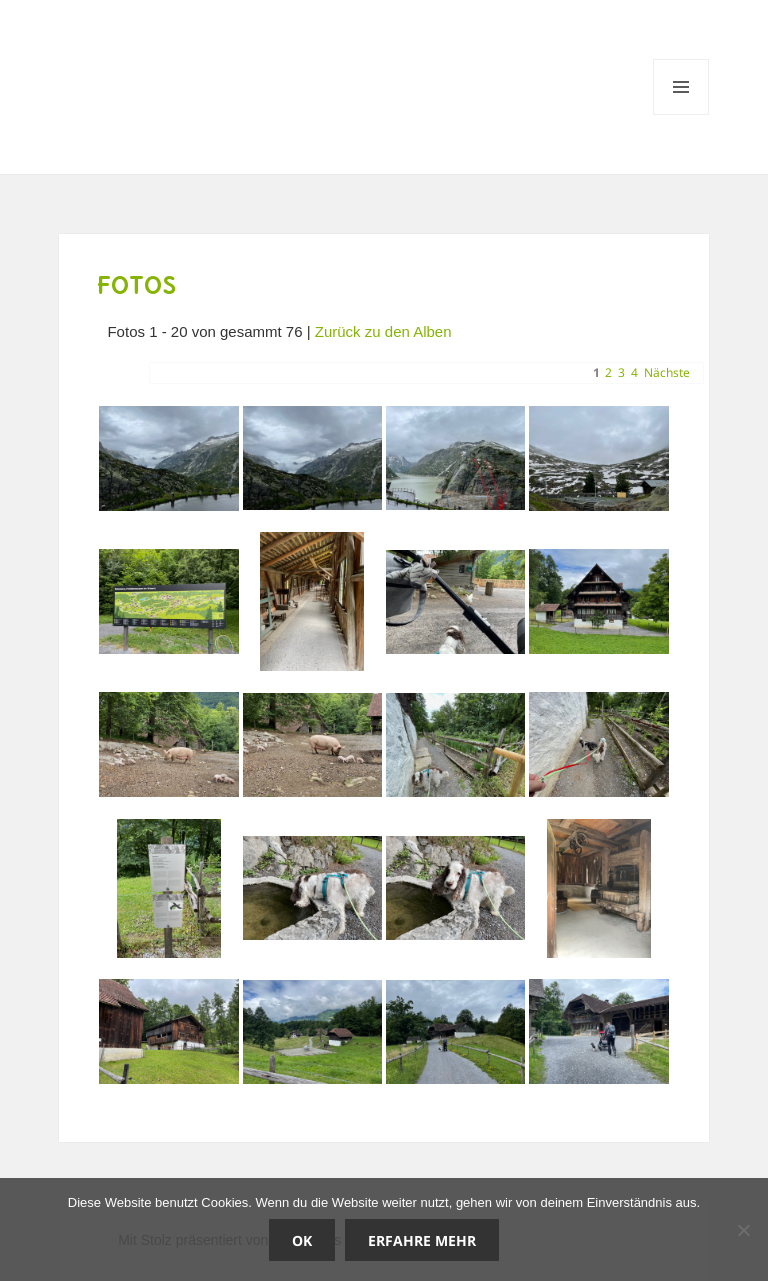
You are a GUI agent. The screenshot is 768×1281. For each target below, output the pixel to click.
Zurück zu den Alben (383, 331)
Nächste (667, 372)
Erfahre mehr (422, 1240)
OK (302, 1240)
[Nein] (743, 1230)
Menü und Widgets (681, 114)
